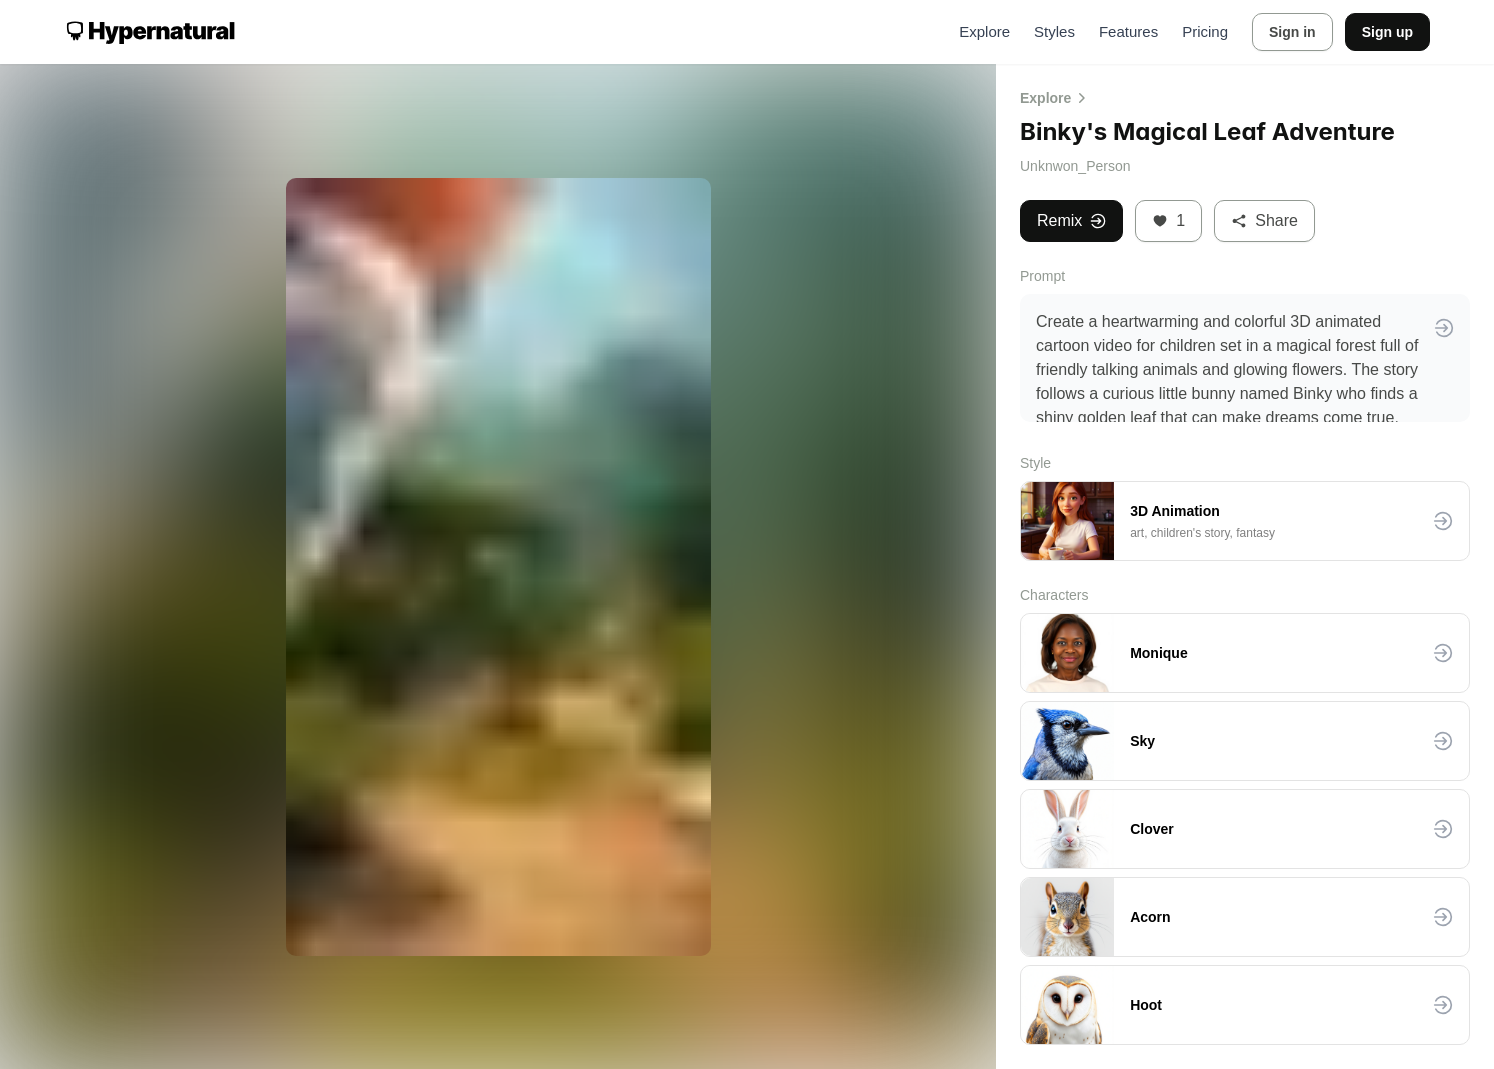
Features (1128, 31)
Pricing (1205, 31)
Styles (1054, 31)
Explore (984, 31)
